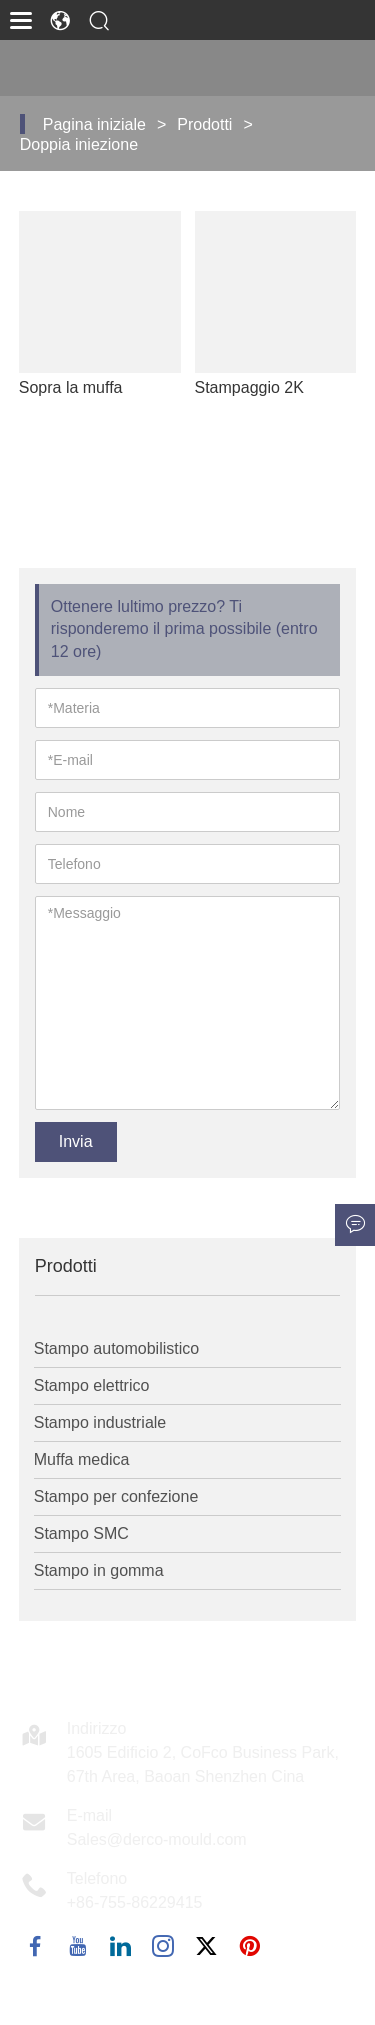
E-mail (89, 1815)
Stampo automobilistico (116, 1348)
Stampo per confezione (116, 1496)
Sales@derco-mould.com (157, 1839)
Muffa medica (82, 1459)
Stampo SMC (81, 1533)
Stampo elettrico (92, 1385)
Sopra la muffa (71, 387)
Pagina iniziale (94, 124)
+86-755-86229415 (135, 1902)
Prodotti (204, 124)
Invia (76, 1141)
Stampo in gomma (99, 1570)
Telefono (97, 1878)
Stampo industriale (100, 1422)
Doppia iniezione (79, 144)
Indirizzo (97, 1728)
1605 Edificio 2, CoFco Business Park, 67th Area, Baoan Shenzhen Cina (203, 1764)
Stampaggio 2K (249, 387)
